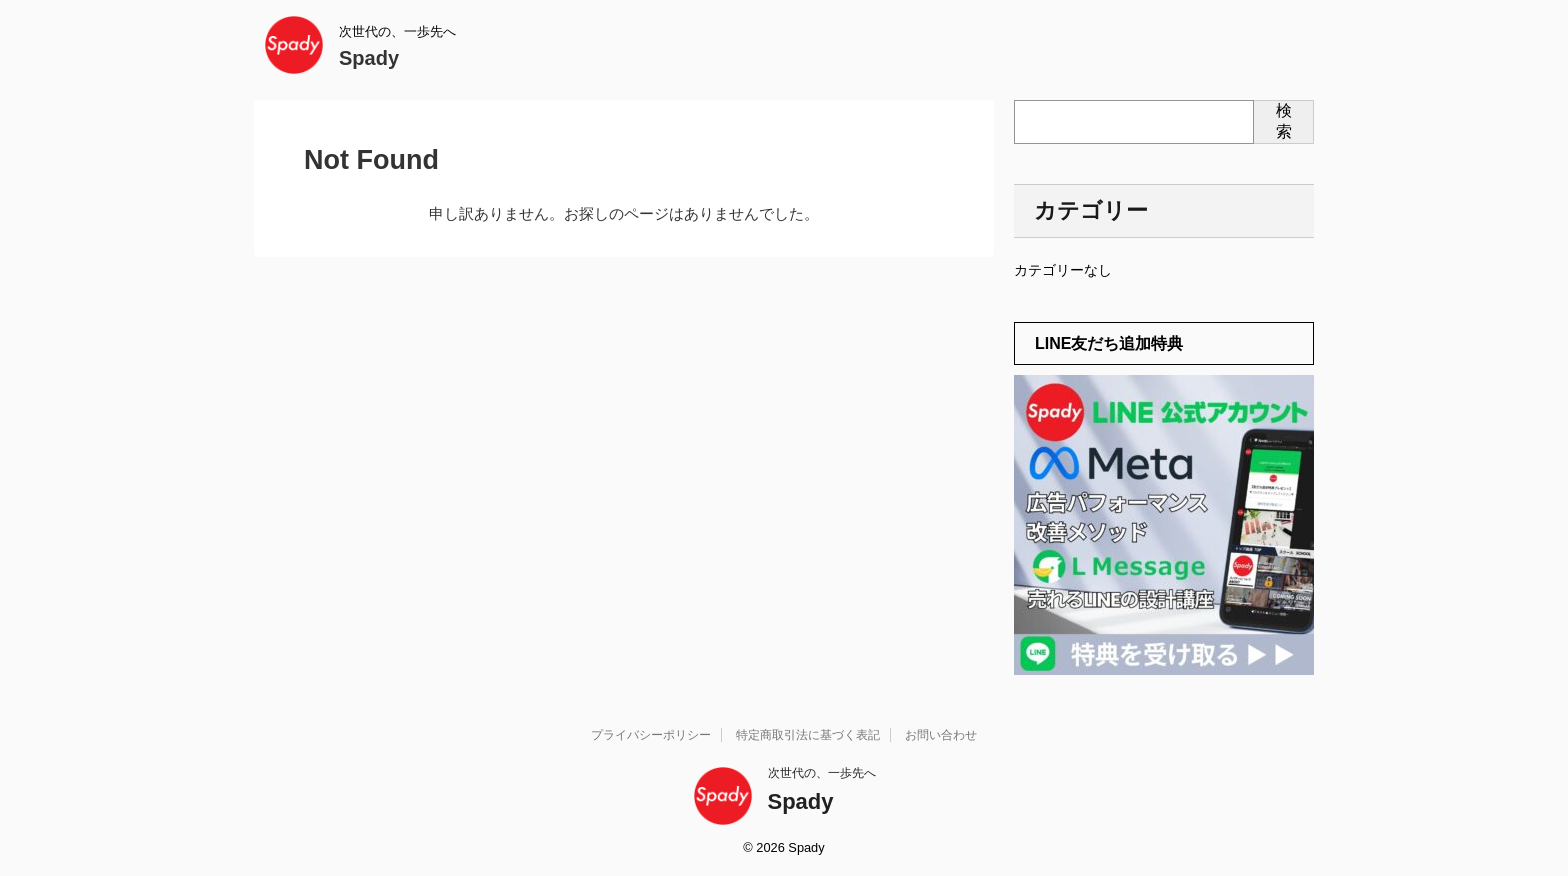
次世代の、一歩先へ (822, 773)
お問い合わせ (941, 735)
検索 (1284, 121)
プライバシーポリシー (651, 735)
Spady (369, 58)
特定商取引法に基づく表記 (808, 735)
